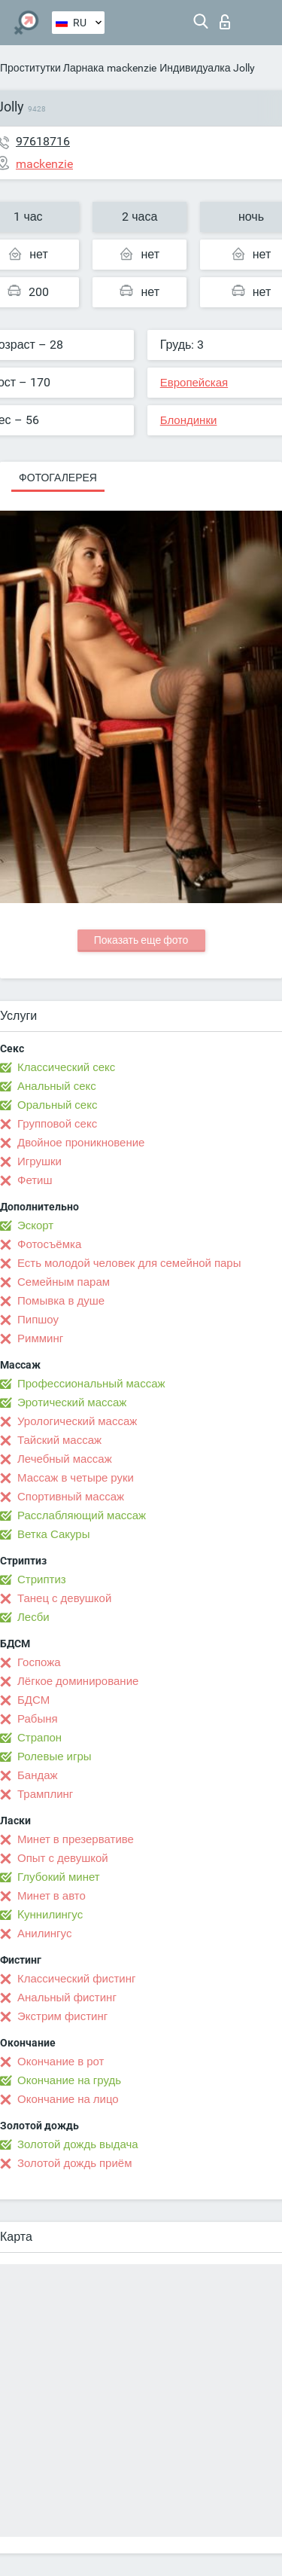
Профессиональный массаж (91, 1383)
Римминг (40, 1338)
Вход (225, 22)
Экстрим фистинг (62, 2016)
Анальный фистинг (67, 1997)
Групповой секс (57, 1124)
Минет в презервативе (75, 1839)
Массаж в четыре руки (75, 1478)
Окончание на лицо (68, 2099)
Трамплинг (45, 1794)
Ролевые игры (54, 1756)
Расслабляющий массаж (81, 1515)
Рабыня (37, 1719)
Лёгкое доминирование (77, 1681)
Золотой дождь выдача (77, 2144)
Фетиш (35, 1180)
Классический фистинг (76, 1978)
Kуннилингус (50, 1914)
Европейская (194, 382)
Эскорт (35, 1225)
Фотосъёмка (49, 1244)
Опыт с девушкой (62, 1858)
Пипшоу (38, 1319)
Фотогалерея (58, 478)
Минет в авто (51, 1896)
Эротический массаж (71, 1402)
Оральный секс (57, 1105)
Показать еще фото (141, 940)
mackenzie (131, 68)
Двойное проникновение (80, 1142)
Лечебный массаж (64, 1459)
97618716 (43, 141)
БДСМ (33, 1700)
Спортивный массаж (70, 1496)
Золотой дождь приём (74, 2163)
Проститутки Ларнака (52, 68)
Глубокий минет (58, 1877)
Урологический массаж (77, 1421)
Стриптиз (41, 1579)
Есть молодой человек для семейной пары (129, 1263)
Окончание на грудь (69, 2080)
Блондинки (188, 420)
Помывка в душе (61, 1301)
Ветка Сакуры (53, 1534)
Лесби (33, 1617)
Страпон (39, 1737)
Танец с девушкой (64, 1598)
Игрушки (39, 1161)
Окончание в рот (60, 2061)
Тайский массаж (59, 1440)
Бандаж (37, 1775)
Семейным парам (63, 1282)
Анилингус (44, 1933)
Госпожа (39, 1662)
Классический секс (66, 1067)
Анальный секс (56, 1086)
